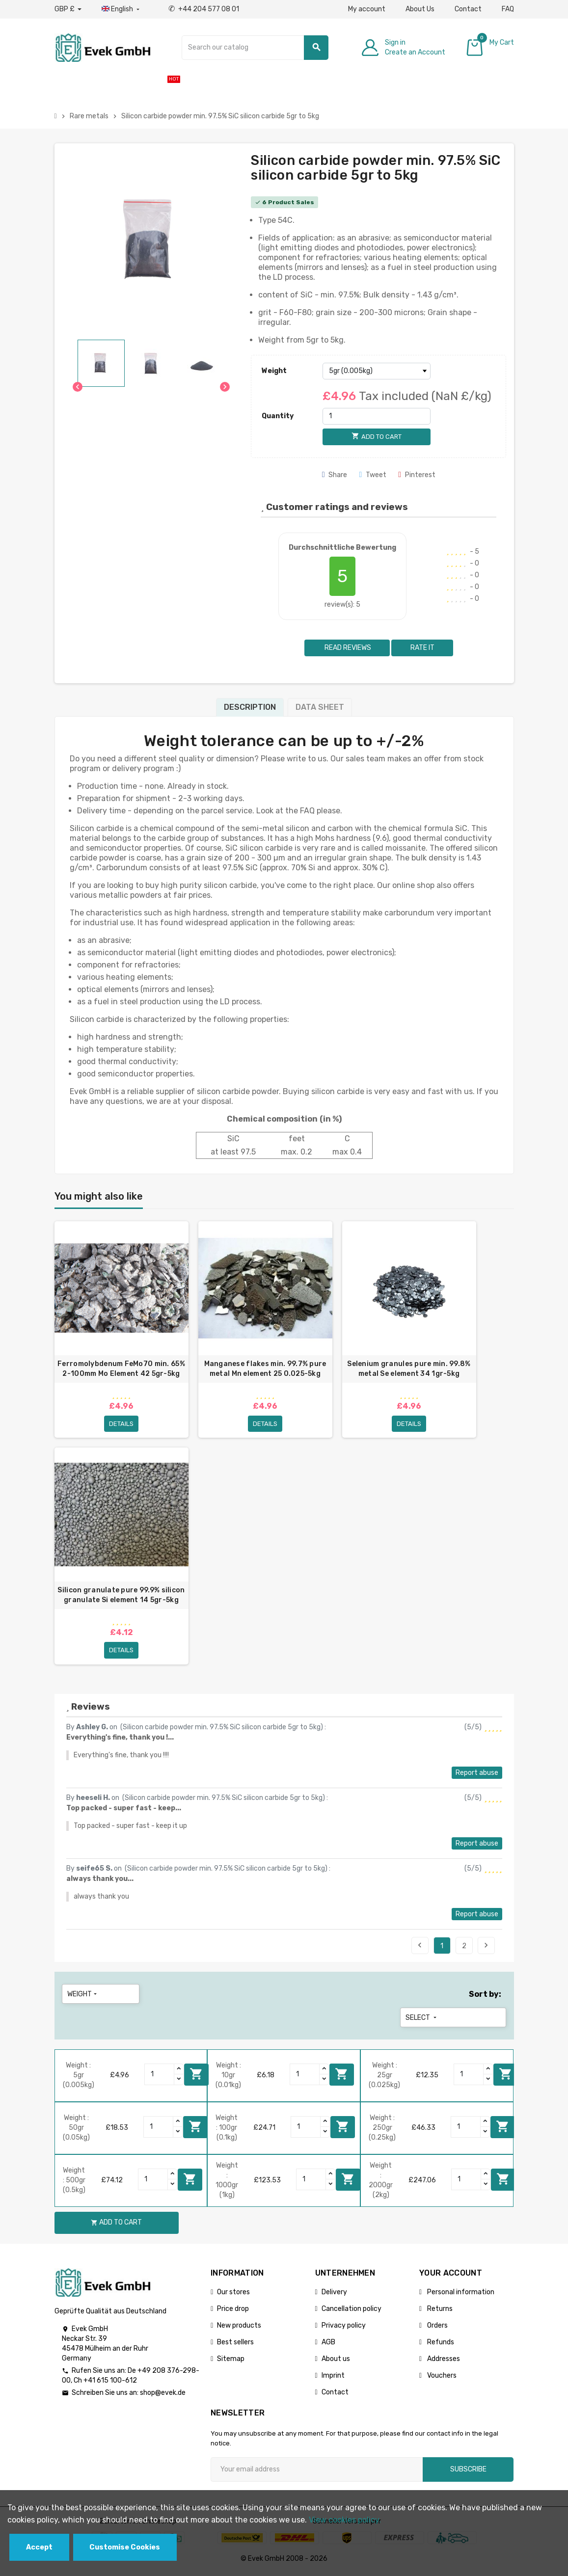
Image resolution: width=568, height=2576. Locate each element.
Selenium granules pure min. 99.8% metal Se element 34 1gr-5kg (408, 1369)
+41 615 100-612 (110, 2383)
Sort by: (485, 1996)
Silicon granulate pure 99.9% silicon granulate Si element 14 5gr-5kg (121, 1596)
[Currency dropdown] (67, 9)
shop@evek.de (163, 2395)
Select (422, 2020)
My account (366, 9)
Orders (437, 2328)
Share (335, 475)
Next (486, 1948)
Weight (274, 371)
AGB (328, 2344)
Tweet (372, 475)
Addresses (443, 2361)
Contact (468, 9)
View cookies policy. (345, 2519)
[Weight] (377, 371)
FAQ (508, 9)
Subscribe (468, 2472)
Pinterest (416, 475)
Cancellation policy (351, 2311)
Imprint (333, 2378)
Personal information (460, 2294)
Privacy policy (344, 2328)
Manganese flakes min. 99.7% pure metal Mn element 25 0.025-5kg (265, 1369)
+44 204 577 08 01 (203, 9)
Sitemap (230, 2361)
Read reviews (347, 648)
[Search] (255, 47)
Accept (39, 2547)
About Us (420, 9)
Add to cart (196, 2077)
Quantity (278, 416)
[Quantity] (377, 416)
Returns (439, 2311)
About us (336, 2361)
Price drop (233, 2311)
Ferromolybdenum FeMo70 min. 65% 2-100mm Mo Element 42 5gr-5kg (121, 1369)
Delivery (334, 2294)
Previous (420, 1948)
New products (239, 2328)
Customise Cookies (124, 2547)
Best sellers (235, 2344)
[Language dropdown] (121, 9)
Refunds (440, 2344)
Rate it (422, 648)
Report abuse (477, 1775)
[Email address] (317, 2472)
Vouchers (441, 2378)
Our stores (233, 2294)
